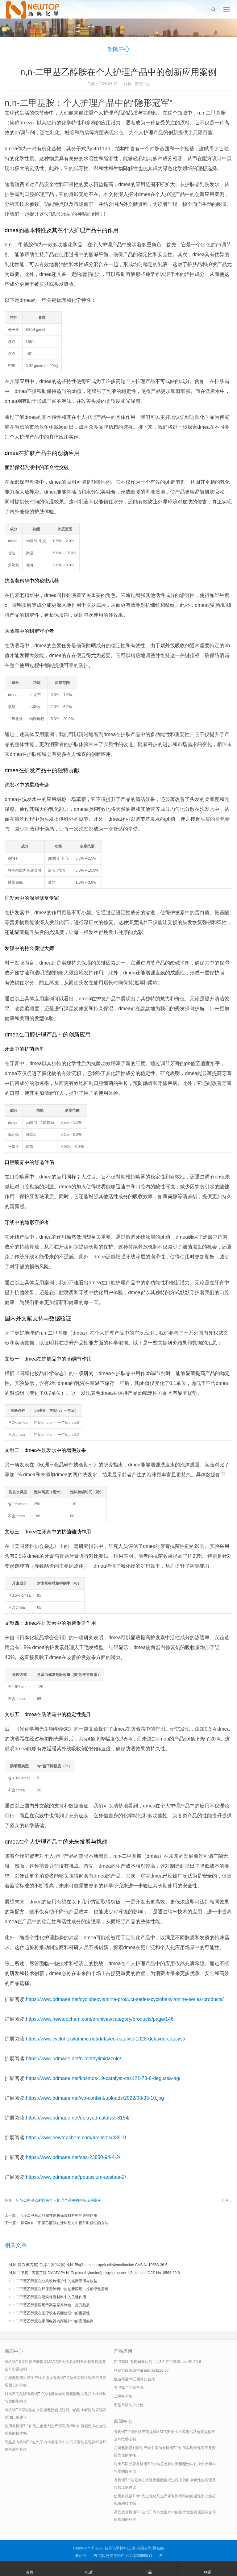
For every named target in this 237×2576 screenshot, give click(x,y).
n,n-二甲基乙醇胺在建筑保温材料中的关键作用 (59, 2215)
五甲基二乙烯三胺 (128, 2388)
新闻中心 (118, 49)
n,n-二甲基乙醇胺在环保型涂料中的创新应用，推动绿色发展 (58, 2289)
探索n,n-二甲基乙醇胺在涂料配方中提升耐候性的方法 (65, 2223)
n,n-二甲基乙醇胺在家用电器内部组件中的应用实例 (51, 2321)
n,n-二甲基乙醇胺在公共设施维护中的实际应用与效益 (53, 2281)
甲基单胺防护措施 (128, 2405)
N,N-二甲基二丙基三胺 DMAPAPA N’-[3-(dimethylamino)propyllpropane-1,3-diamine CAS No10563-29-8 (94, 2273)
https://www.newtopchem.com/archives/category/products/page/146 (99, 2019)
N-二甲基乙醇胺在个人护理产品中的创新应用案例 (60, 2200)
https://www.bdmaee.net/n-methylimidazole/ (73, 2058)
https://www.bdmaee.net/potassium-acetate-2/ (76, 2177)
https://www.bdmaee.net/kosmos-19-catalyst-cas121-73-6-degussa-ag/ (103, 2078)
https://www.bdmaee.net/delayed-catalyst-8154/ (78, 2117)
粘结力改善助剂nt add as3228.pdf (141, 2370)
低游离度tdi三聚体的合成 (134, 2379)
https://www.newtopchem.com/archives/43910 (76, 2137)
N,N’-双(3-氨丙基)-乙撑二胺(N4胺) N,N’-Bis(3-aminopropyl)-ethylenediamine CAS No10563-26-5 (88, 2265)
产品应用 (123, 2351)
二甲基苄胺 (123, 2396)
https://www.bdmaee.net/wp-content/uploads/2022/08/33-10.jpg (95, 2098)
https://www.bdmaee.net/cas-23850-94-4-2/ (73, 2157)
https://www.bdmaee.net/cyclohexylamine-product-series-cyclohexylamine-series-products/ (125, 1999)
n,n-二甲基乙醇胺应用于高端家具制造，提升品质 (49, 2305)
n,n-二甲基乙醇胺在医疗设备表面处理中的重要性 (49, 2313)
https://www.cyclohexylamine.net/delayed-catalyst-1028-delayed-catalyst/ (105, 2038)
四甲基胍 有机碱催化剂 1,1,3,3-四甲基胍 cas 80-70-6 (157, 2362)
